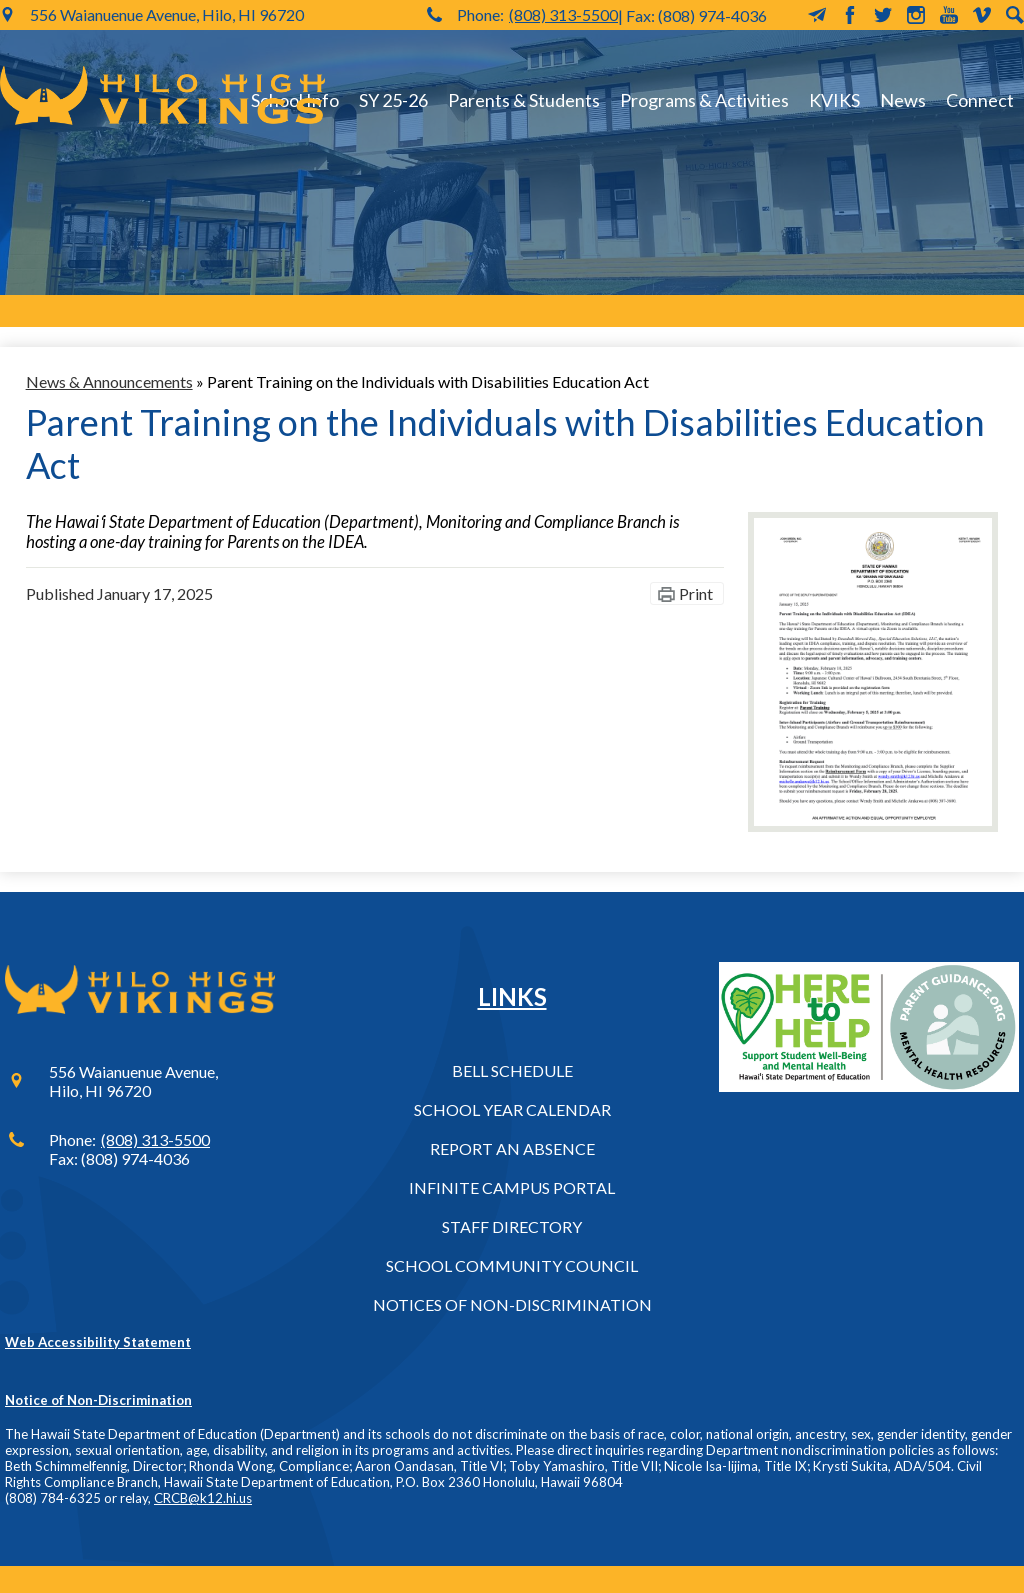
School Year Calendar (512, 1109)
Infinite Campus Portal (512, 1187)
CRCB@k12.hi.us (203, 1498)
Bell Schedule (512, 1070)
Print (696, 593)
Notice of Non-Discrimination (98, 1400)
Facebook (850, 15)
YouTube (949, 15)
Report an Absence (512, 1148)
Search (1015, 15)
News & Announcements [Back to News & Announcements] (109, 381)
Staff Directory (512, 1226)
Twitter (883, 15)
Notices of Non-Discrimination (512, 1304)
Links (512, 996)
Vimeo (982, 15)
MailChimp (817, 15)
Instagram (916, 15)
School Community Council (512, 1265)
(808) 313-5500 (563, 14)
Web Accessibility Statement (98, 1342)
